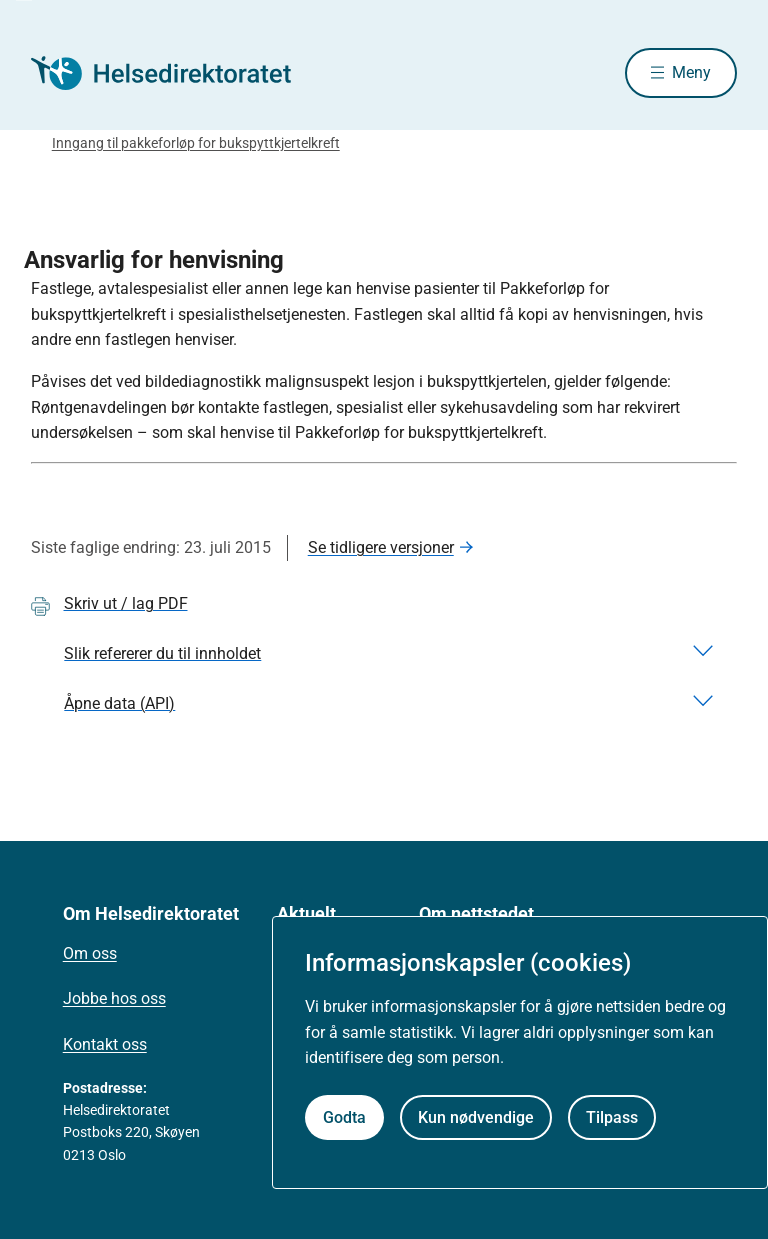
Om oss (90, 953)
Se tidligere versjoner (381, 547)
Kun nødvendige (476, 1117)
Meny (691, 72)
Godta (344, 1117)
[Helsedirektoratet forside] (175, 73)
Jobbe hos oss (114, 998)
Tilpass (612, 1117)
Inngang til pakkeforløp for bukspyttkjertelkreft (196, 143)
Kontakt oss (105, 1044)
